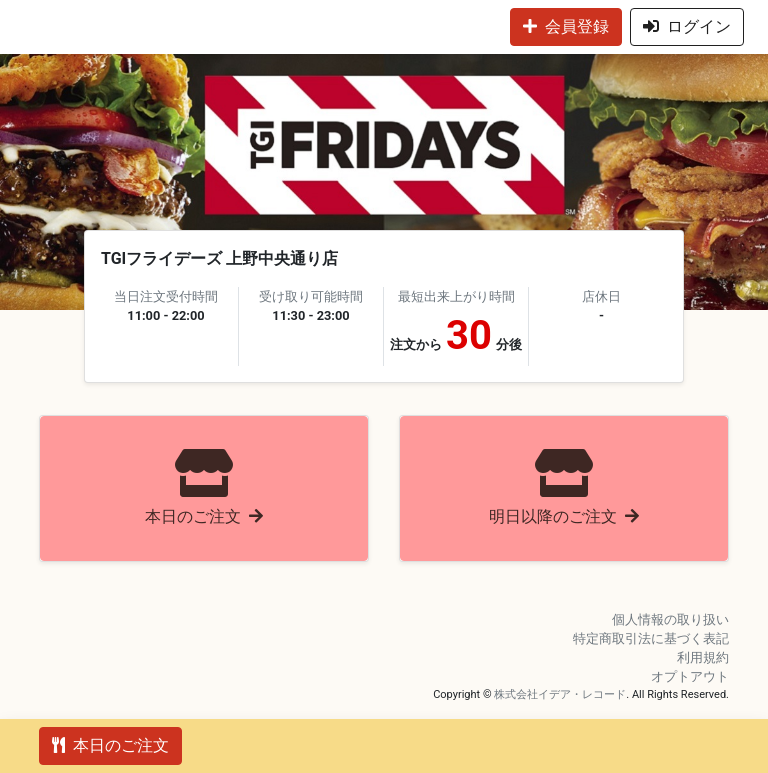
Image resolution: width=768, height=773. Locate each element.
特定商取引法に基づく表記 (651, 638)
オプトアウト (690, 676)
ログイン (687, 26)
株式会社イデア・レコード (560, 694)
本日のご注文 (110, 745)
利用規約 (703, 657)
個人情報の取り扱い (670, 619)
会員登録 (566, 26)
